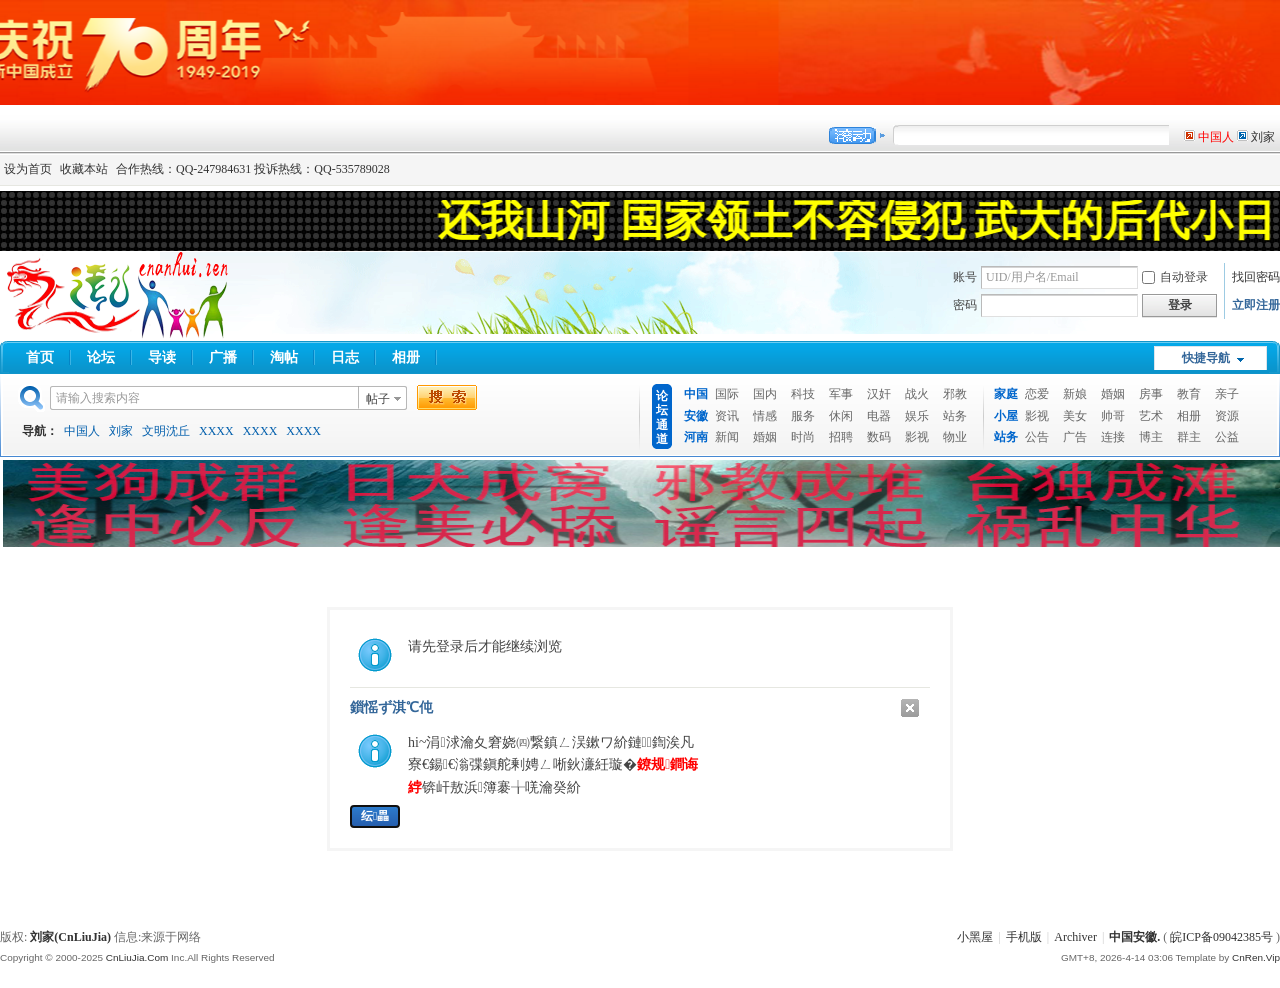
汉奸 (879, 394)
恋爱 (1037, 394)
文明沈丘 (166, 431)
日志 (345, 357)
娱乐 (917, 416)
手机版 (1024, 937)
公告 (1037, 437)
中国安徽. (1134, 937)
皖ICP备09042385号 (1221, 937)
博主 (1151, 437)
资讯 (727, 416)
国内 (765, 394)
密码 (965, 305)
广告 (1075, 437)
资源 (1227, 416)
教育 (1189, 394)
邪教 (955, 394)
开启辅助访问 (1275, 169)
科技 (803, 394)
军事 (841, 394)
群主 (1189, 437)
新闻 (727, 437)
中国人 (82, 431)
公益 (1227, 437)
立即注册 (1256, 305)
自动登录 (1175, 277)
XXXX (216, 431)
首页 (40, 357)
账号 (965, 277)
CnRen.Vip (1256, 957)
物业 (955, 437)
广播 (223, 357)
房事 (1151, 394)
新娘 (1075, 394)
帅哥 (1113, 416)
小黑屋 (975, 937)
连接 (1113, 437)
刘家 (121, 431)
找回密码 (1256, 277)
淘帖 (284, 357)
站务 (955, 416)
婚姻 (765, 437)
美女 (1075, 416)
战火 (917, 394)
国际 (727, 394)
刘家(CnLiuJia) (70, 937)
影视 (917, 437)
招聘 (841, 437)
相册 (406, 357)
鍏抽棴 (910, 708)
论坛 (101, 357)
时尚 (803, 437)
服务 (803, 416)
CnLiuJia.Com (137, 957)
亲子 (1227, 394)
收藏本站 (84, 169)
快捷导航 (1206, 358)
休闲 (841, 416)
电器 (879, 416)
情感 (765, 416)
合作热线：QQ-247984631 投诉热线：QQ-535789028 (253, 169)
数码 (879, 437)
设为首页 (28, 169)
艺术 (1151, 416)
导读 (162, 357)
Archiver (1075, 937)
